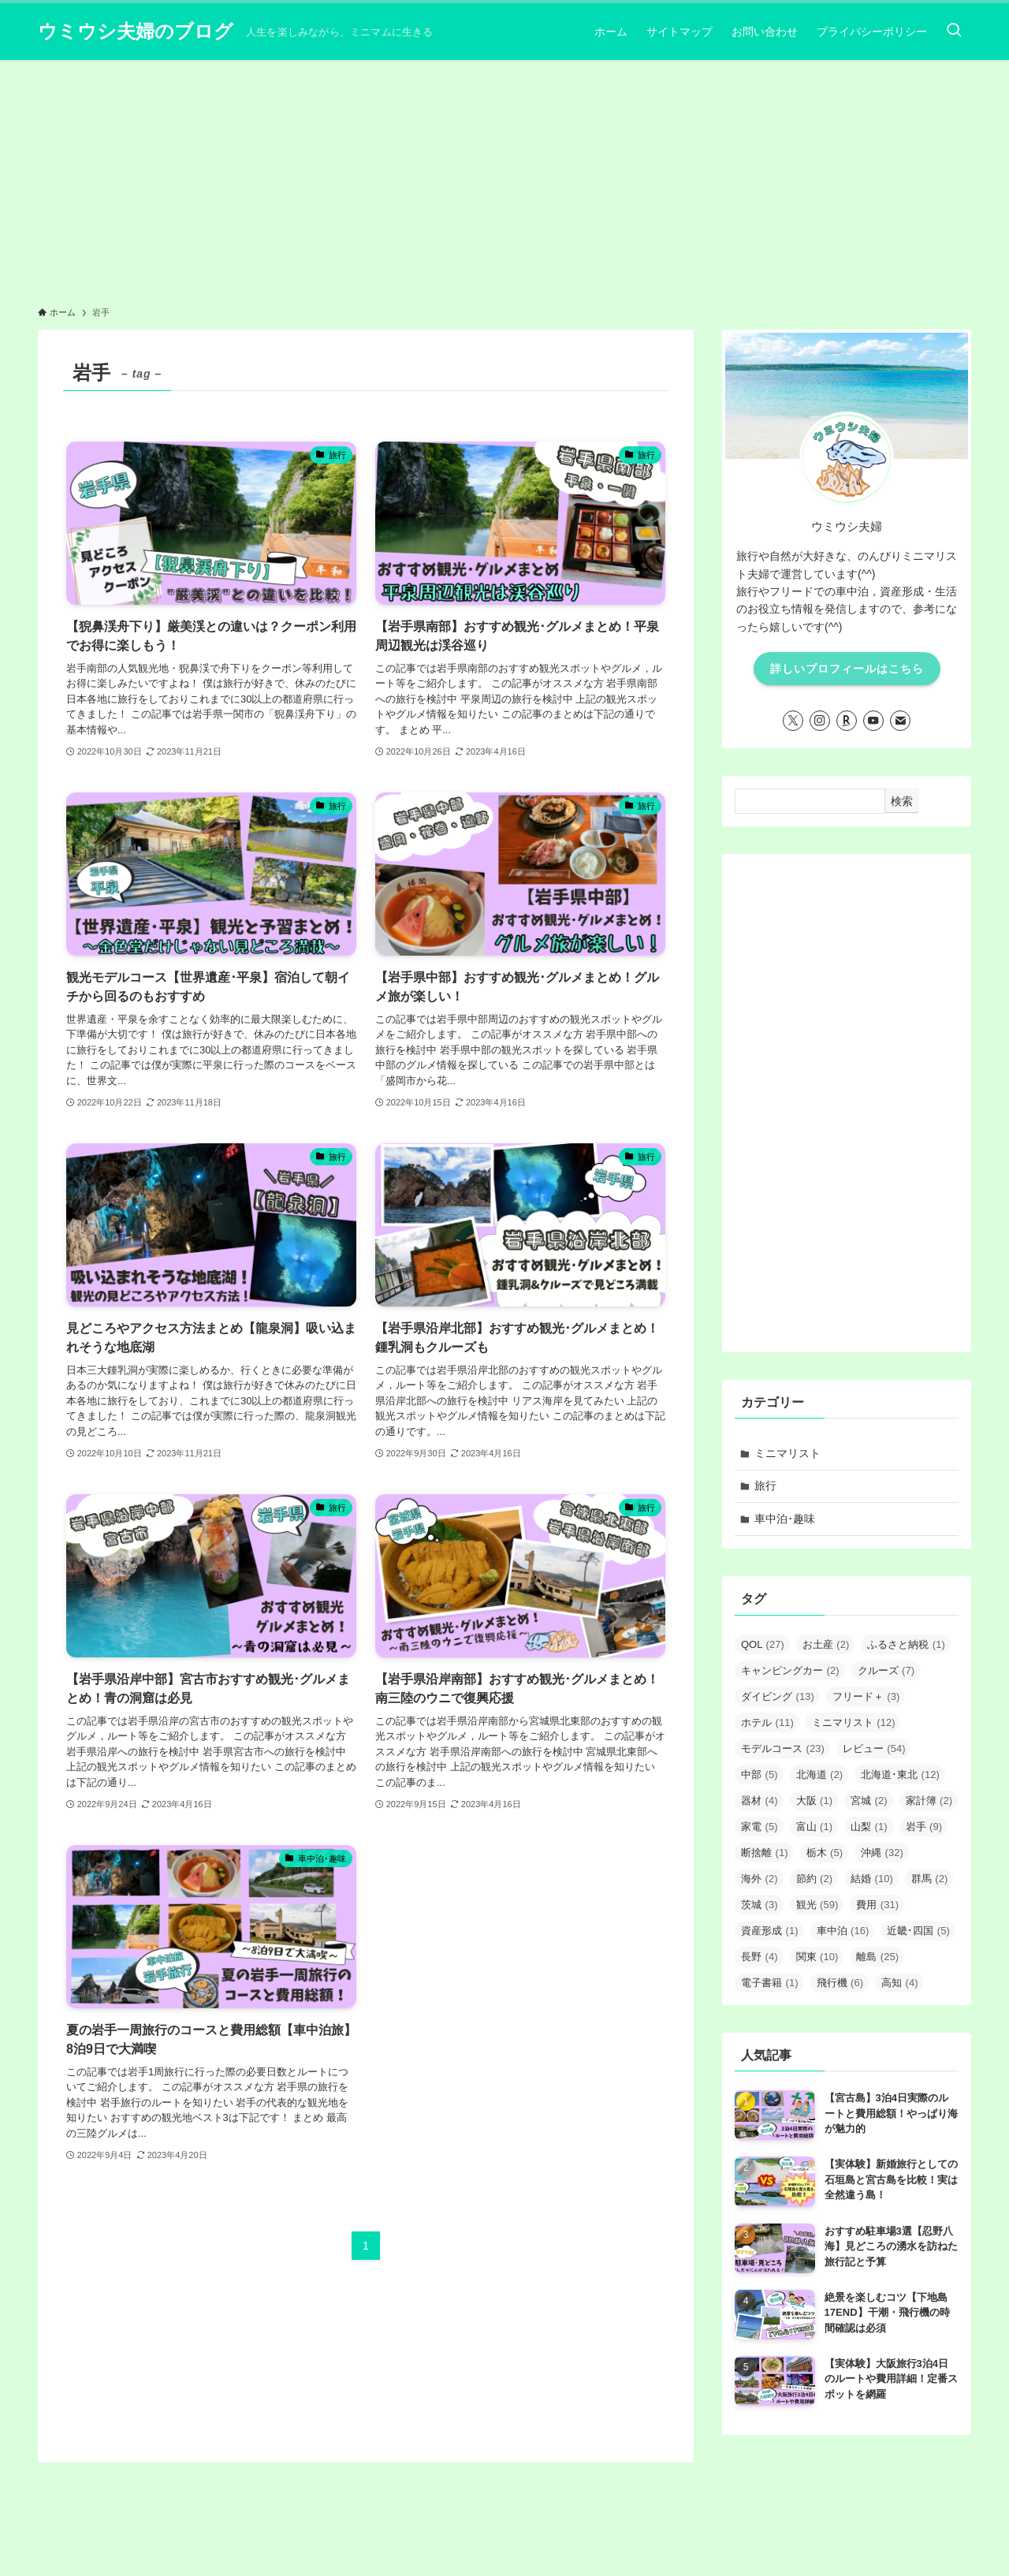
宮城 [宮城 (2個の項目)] (869, 1800)
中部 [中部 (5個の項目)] (759, 1774)
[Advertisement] (504, 178)
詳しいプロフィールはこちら (847, 668)
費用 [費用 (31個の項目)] (877, 1905)
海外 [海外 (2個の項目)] (759, 1878)
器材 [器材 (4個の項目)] (759, 1800)
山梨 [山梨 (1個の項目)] (869, 1826)
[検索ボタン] (953, 31)
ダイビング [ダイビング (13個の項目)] (777, 1696)
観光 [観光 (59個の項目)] (817, 1905)
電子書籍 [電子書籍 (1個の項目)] (770, 1983)
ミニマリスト (787, 1453)
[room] (846, 720)
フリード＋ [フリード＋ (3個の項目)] (866, 1696)
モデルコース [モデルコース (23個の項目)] (783, 1748)
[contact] (900, 720)
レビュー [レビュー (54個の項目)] (874, 1748)
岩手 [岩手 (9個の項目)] (924, 1826)
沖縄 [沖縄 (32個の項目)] (882, 1852)
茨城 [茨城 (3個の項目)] (759, 1905)
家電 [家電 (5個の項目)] (759, 1826)
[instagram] (820, 720)
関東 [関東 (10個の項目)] (817, 1957)
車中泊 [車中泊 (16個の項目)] (843, 1931)
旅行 (765, 1485)
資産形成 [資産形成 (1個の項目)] (770, 1931)
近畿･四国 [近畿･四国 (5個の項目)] (918, 1931)
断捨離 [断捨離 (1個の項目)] (764, 1852)
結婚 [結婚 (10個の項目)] (872, 1878)
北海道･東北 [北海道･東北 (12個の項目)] (900, 1774)
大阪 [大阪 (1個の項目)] (814, 1800)
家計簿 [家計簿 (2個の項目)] (929, 1800)
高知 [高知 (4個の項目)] (899, 1983)
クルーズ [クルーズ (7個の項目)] (886, 1670)
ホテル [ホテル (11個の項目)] (767, 1722)
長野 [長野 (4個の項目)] (759, 1957)
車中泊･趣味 (784, 1518)
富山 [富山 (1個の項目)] (814, 1826)
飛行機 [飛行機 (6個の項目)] (840, 1983)
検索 (902, 801)
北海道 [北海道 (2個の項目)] (819, 1774)
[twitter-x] (793, 720)
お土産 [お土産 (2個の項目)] (826, 1644)
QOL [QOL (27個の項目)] (762, 1644)
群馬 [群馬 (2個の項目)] (929, 1878)
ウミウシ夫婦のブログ (135, 31)
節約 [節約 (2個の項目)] (814, 1878)
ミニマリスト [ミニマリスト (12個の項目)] (853, 1722)
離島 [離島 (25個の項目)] (877, 1957)
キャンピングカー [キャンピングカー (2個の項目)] (790, 1670)
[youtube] (873, 720)
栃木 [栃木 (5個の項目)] (824, 1852)
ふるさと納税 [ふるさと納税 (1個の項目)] (906, 1644)
